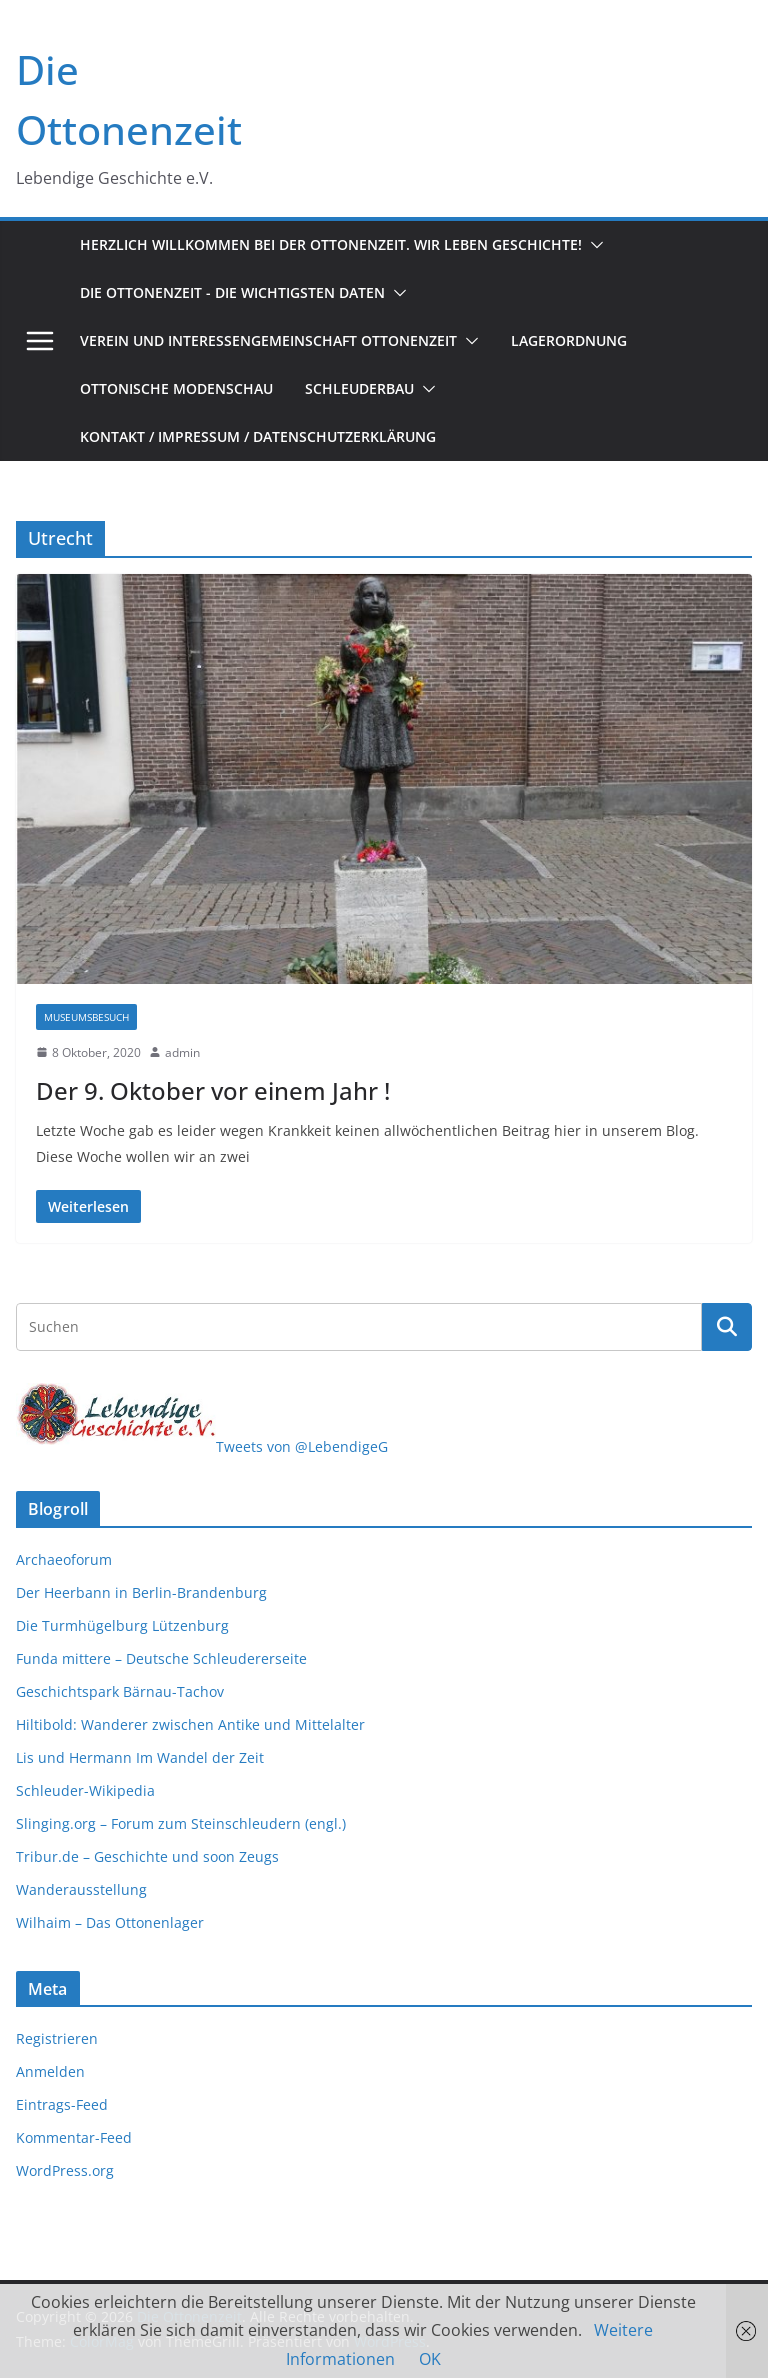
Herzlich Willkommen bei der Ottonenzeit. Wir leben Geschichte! (331, 244)
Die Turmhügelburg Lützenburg (122, 1625)
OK (430, 2359)
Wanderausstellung (81, 1889)
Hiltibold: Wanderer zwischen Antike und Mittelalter (190, 1724)
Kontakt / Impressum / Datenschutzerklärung (258, 436)
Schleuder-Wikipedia (85, 1790)
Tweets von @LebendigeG (302, 1446)
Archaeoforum (64, 1559)
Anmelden (50, 2071)
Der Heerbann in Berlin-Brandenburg (141, 1592)
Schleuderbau (359, 388)
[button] (593, 245)
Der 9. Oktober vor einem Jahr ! (213, 1090)
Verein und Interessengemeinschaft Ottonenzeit (268, 340)
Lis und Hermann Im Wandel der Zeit (140, 1757)
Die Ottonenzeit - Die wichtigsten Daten (232, 292)
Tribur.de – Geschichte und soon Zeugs (147, 1856)
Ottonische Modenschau (176, 388)
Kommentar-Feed (74, 2137)
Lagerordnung (569, 340)
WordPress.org (65, 2170)
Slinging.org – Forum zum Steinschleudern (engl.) (181, 1823)
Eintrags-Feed (62, 2104)
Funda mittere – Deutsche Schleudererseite (161, 1658)
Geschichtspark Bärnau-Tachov (120, 1691)
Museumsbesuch (86, 1017)
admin (182, 1052)
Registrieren (57, 2038)
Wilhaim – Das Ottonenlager (110, 1922)
